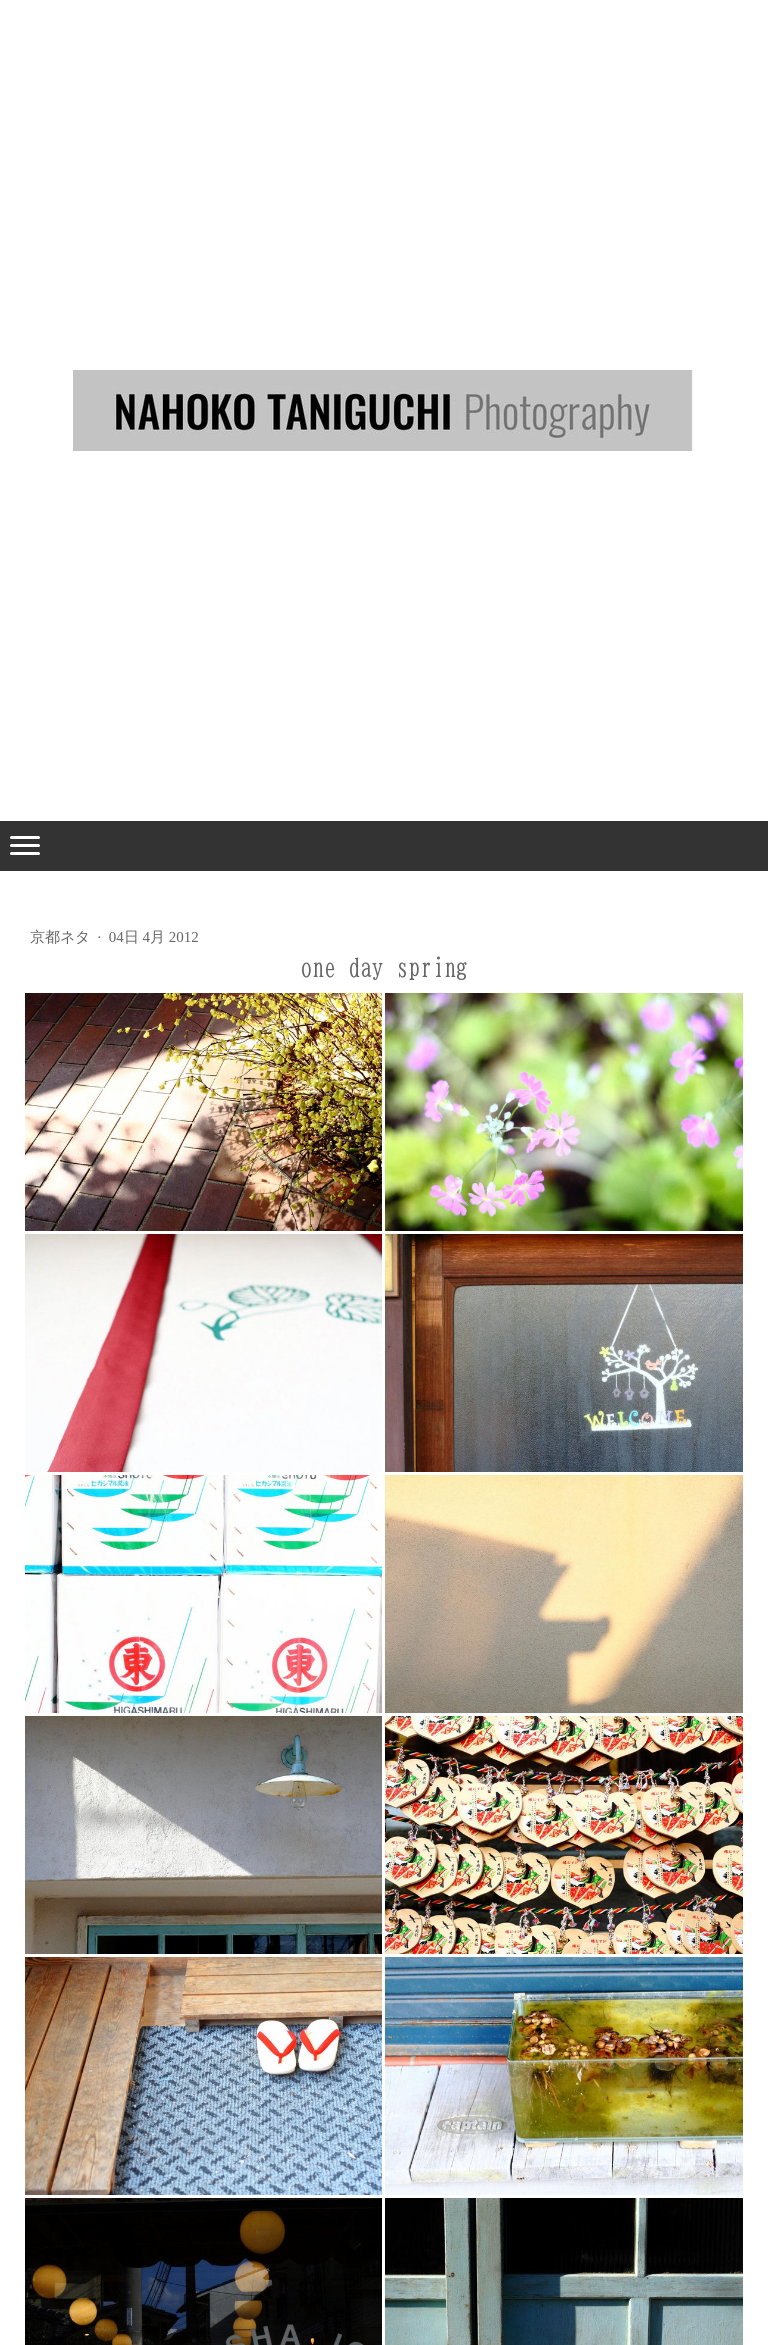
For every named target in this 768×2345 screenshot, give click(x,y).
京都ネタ (62, 937)
